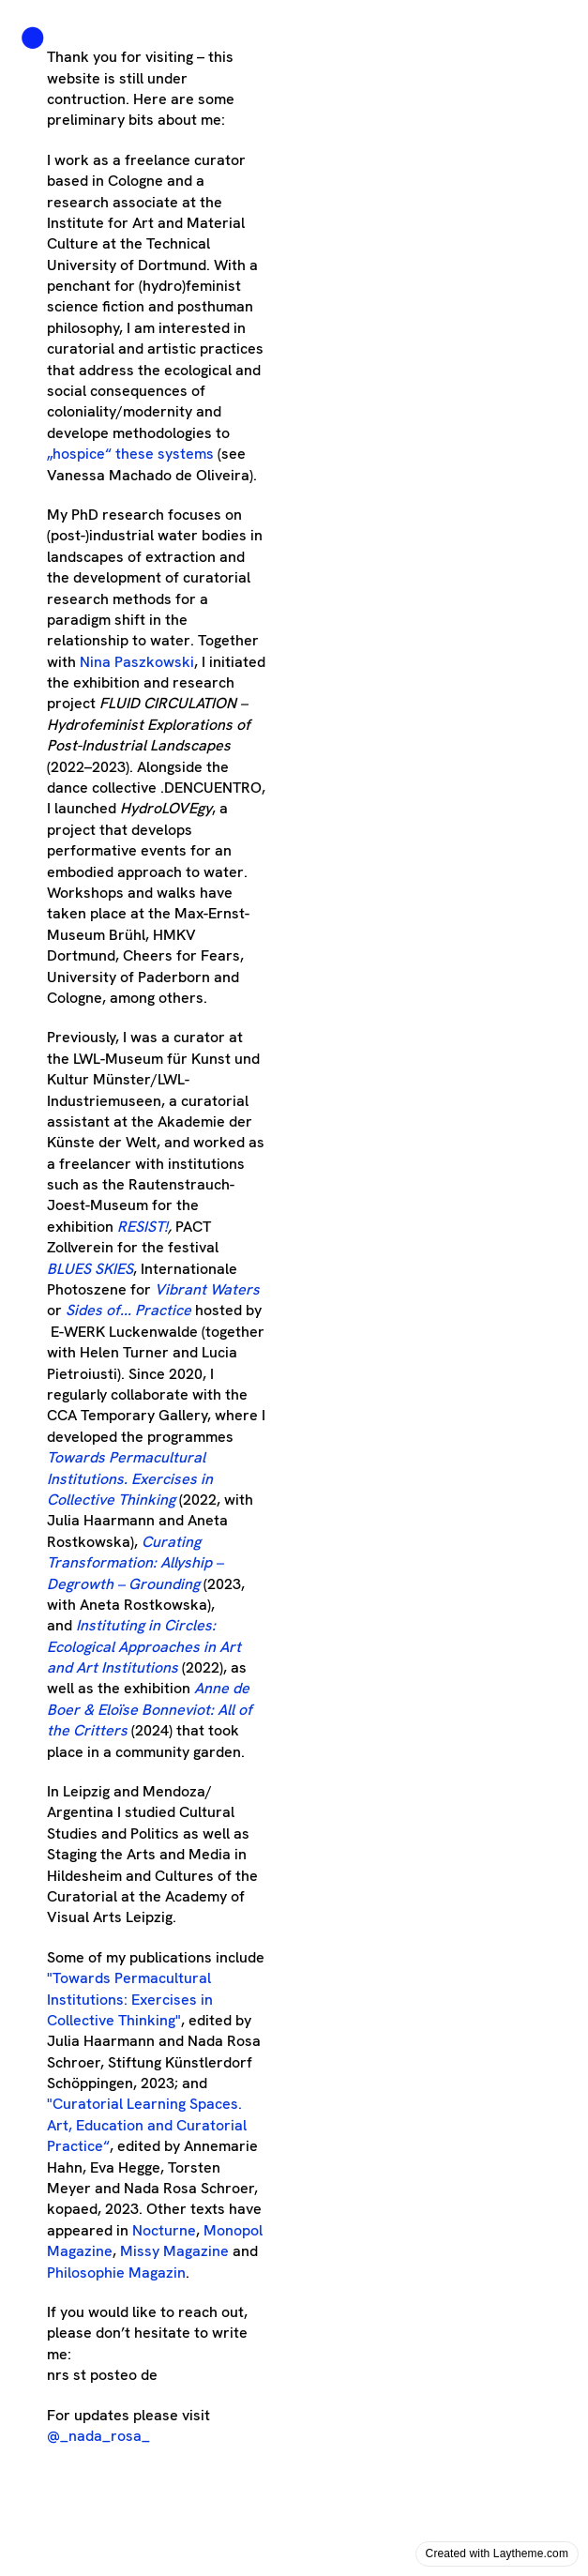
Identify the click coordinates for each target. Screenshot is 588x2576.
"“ (147, 2125)
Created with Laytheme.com (497, 2553)
